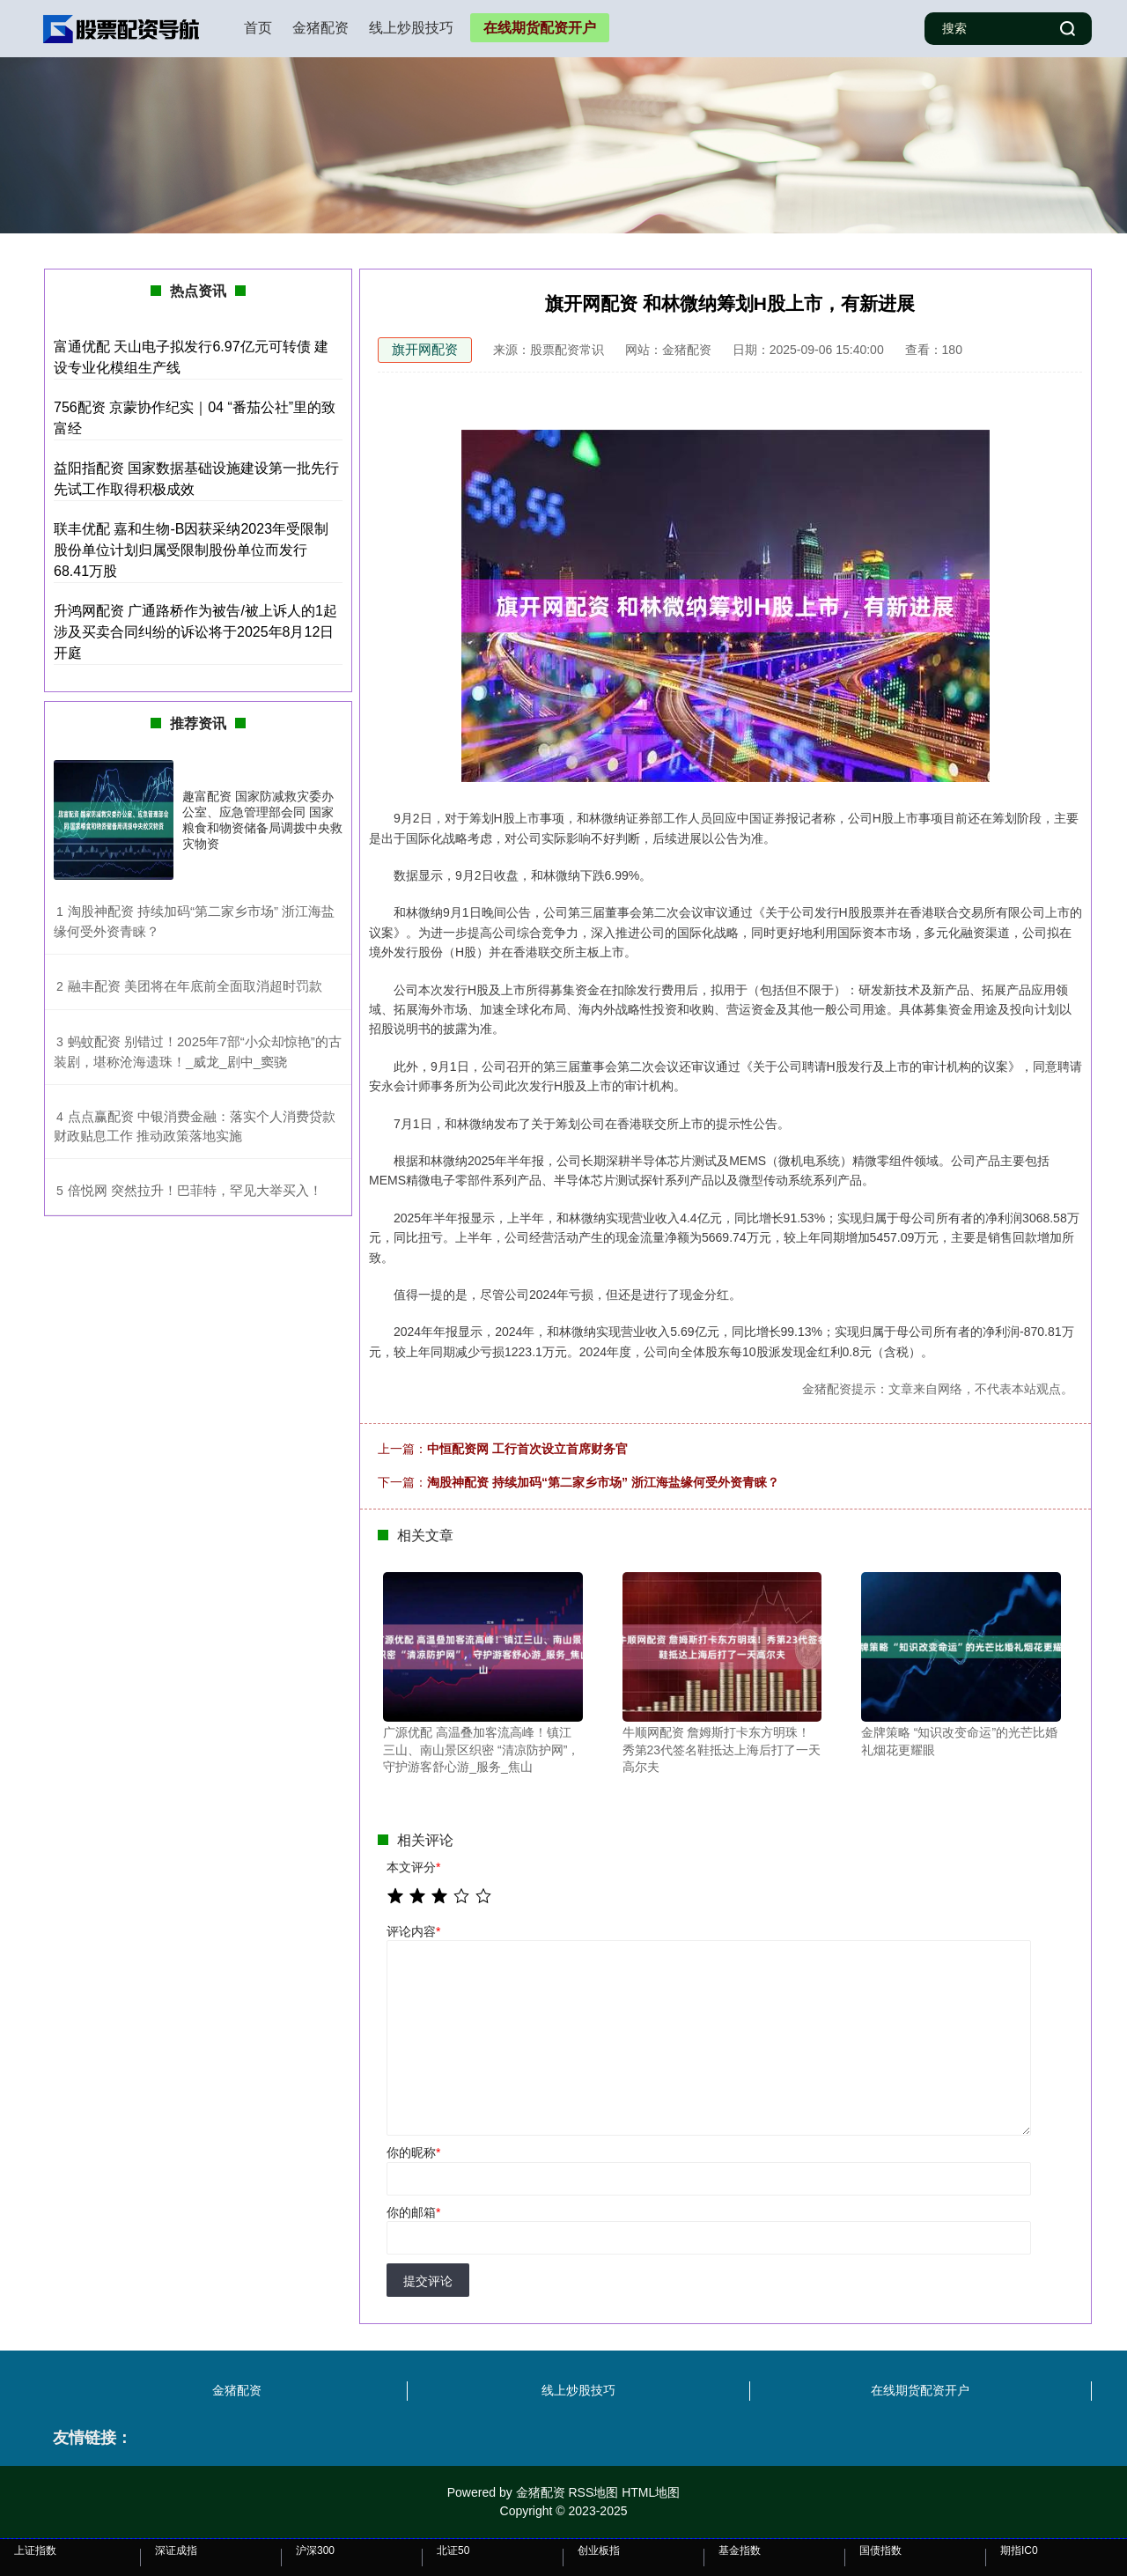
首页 (258, 27)
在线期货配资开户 (539, 27)
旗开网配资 (425, 349)
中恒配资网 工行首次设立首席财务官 (527, 1449)
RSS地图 (593, 2492)
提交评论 (428, 2281)
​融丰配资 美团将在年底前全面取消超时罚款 (195, 985)
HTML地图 (651, 2492)
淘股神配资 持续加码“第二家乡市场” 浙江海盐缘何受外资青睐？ (603, 1482)
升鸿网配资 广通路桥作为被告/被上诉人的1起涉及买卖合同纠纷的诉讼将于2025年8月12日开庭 (195, 632)
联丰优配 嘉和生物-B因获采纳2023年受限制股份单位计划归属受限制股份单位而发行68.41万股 (191, 550)
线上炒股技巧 (411, 27)
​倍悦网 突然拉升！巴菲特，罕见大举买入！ (195, 1190)
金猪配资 (320, 27)
